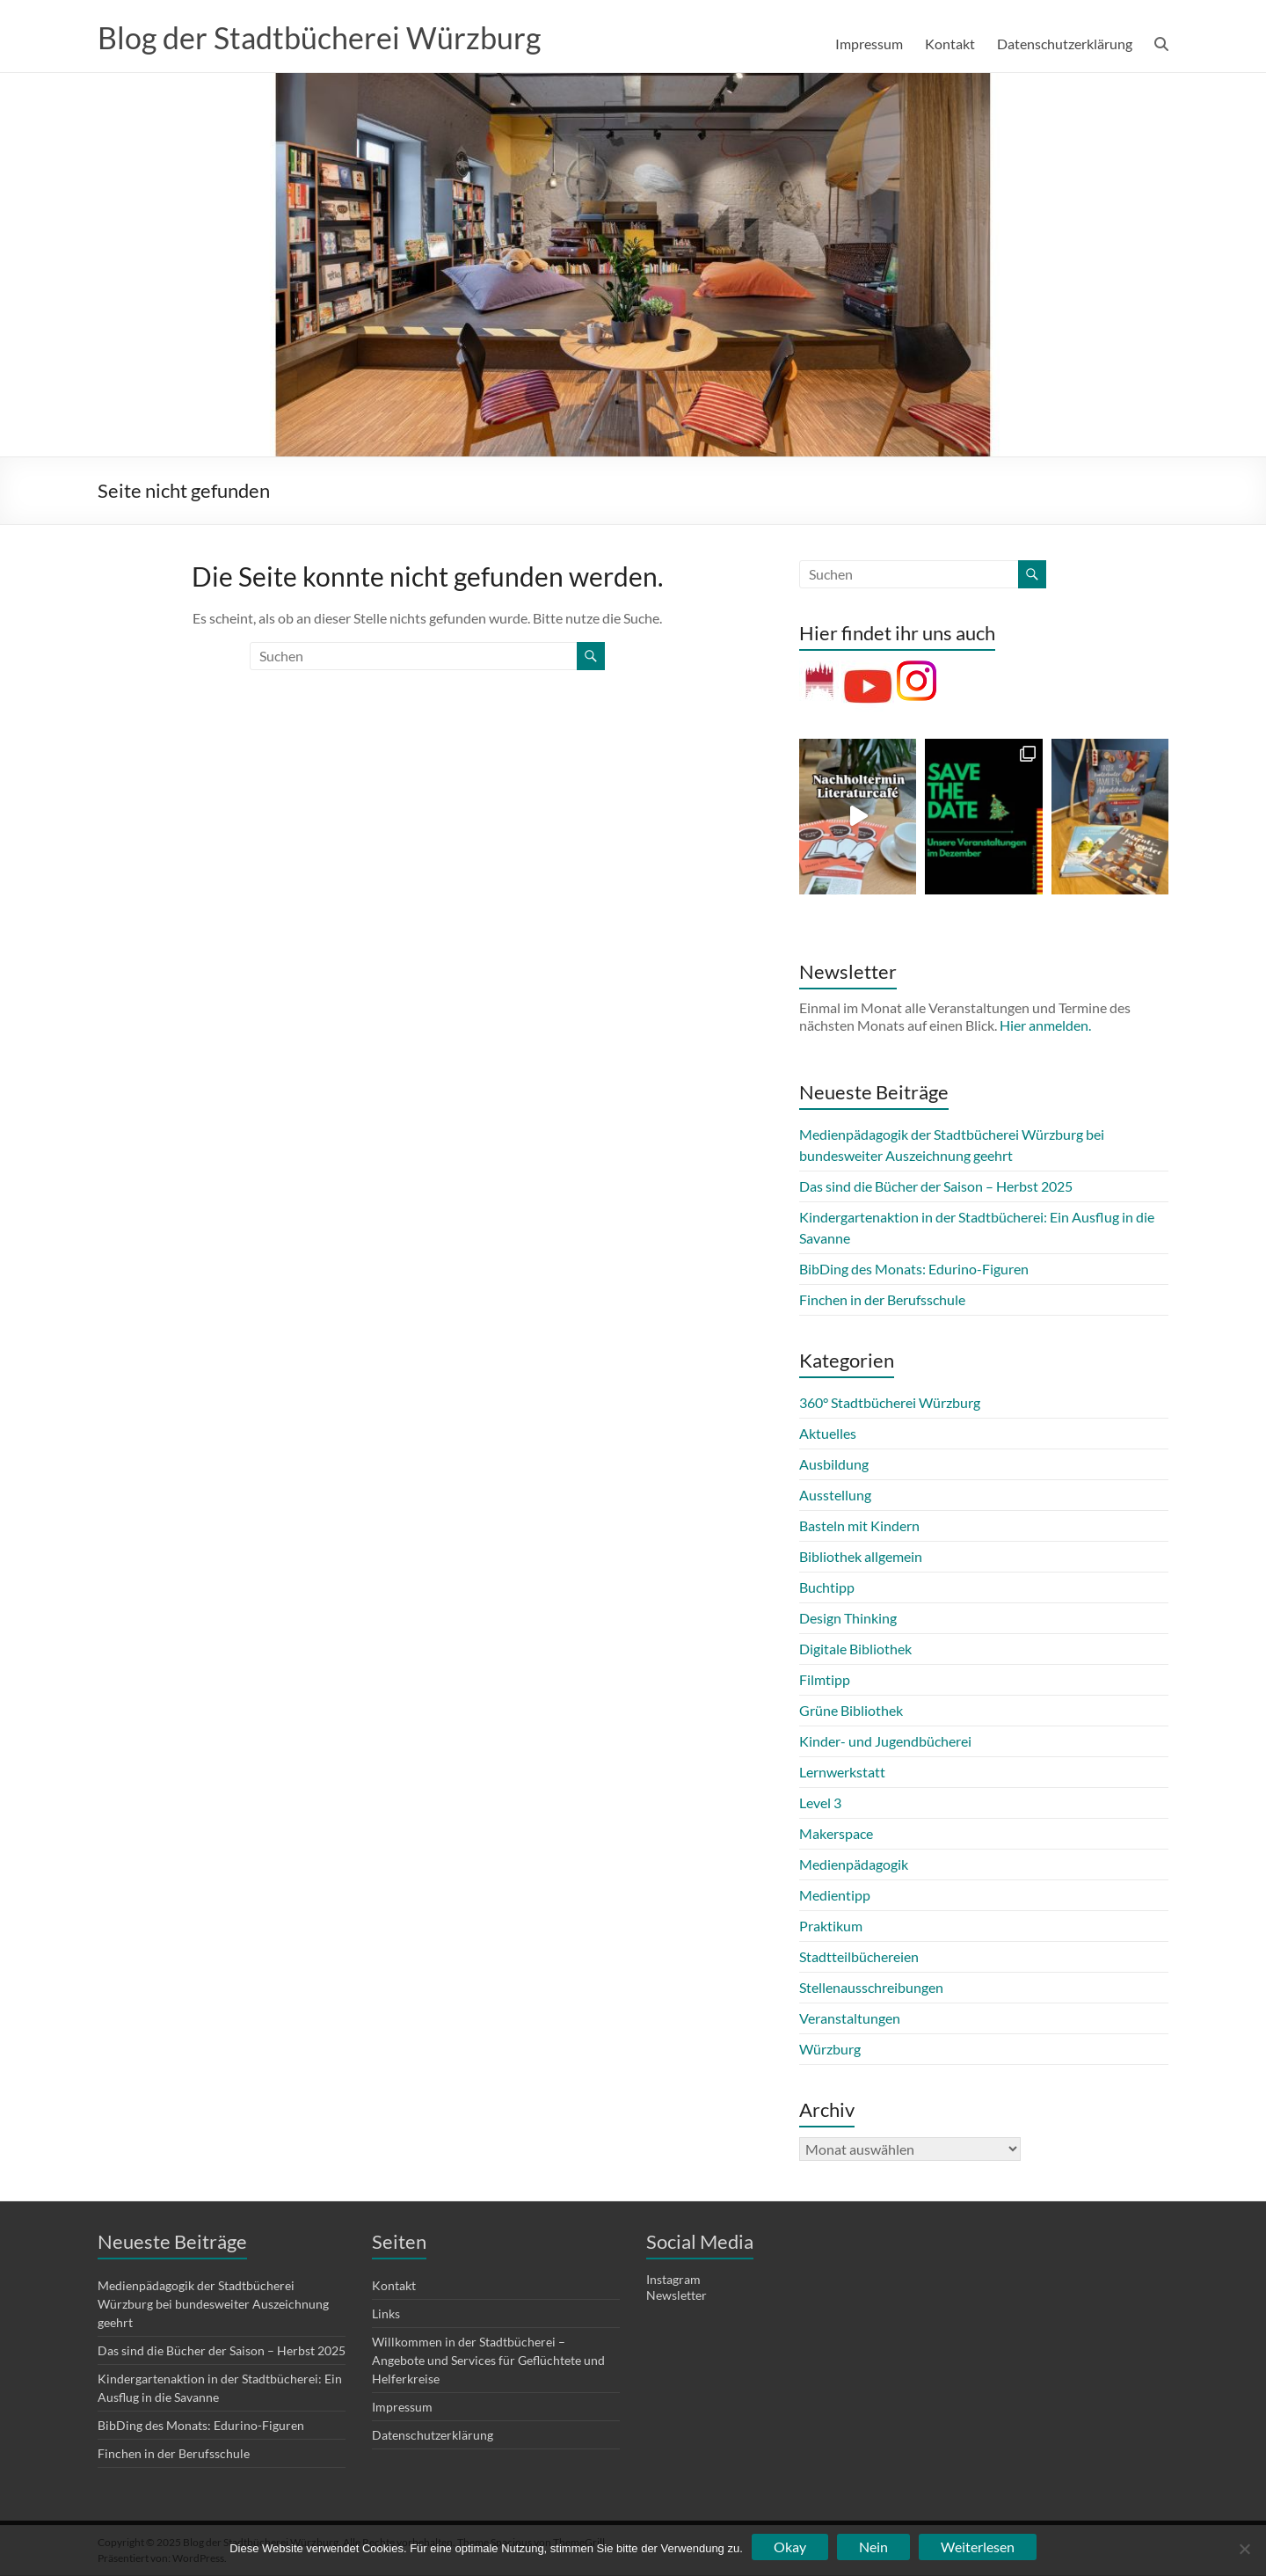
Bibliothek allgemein (860, 1557)
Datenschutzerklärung (1064, 43)
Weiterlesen (978, 2546)
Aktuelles (827, 1434)
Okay (790, 2546)
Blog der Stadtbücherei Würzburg (330, 37)
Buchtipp (827, 1588)
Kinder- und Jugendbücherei (885, 1741)
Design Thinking (848, 1618)
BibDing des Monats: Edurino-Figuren (914, 1269)
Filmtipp (824, 1680)
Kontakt (950, 43)
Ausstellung (835, 1495)
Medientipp (834, 1895)
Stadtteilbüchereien (859, 1957)
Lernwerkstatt (842, 1772)
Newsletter (676, 2295)
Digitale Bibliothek (855, 1649)
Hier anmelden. (1045, 1026)
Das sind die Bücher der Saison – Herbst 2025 (936, 1187)
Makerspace (836, 1834)
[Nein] (1244, 2549)
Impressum (869, 43)
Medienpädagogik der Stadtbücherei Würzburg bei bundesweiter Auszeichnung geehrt (213, 2305)
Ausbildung (834, 1464)
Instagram (673, 2280)
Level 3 (820, 1803)
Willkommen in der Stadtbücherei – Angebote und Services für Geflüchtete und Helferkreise (488, 2361)
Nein (873, 2546)
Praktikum (830, 1926)
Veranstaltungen (849, 2018)
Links (386, 2314)
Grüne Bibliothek (851, 1711)
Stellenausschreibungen (871, 1988)
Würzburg (830, 2049)
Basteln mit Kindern (859, 1526)
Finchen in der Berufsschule (882, 1300)
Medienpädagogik (853, 1865)
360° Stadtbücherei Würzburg (889, 1403)
